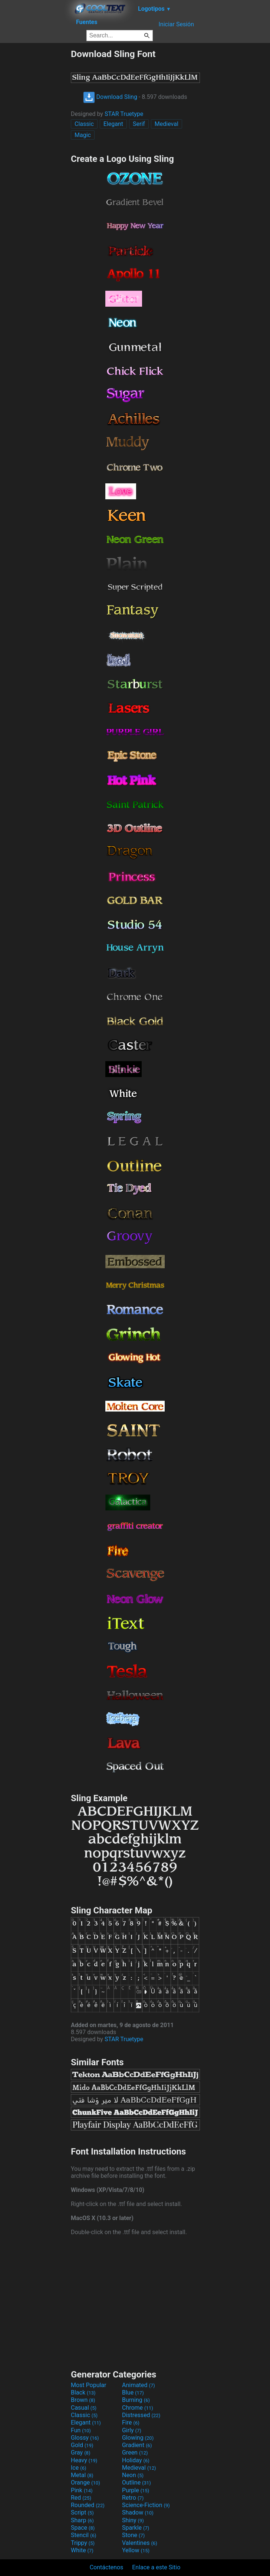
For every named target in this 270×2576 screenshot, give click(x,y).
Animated (138, 2385)
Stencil (83, 2535)
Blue (133, 2392)
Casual (83, 2407)
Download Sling (110, 96)
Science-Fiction (146, 2505)
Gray (80, 2452)
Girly (131, 2430)
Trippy (83, 2542)
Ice (78, 2467)
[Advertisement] (35, 160)
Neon (133, 2475)
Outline (136, 2482)
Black (83, 2392)
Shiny (133, 2520)
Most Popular (88, 2385)
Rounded (88, 2505)
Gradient (137, 2445)
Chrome (137, 2407)
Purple (135, 2490)
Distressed (141, 2415)
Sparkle (135, 2527)
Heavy (84, 2460)
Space (83, 2527)
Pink (82, 2490)
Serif (139, 123)
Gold (82, 2445)
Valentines (139, 2542)
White (82, 2550)
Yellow (135, 2550)
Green (135, 2452)
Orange (85, 2482)
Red (81, 2497)
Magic (83, 135)
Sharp (82, 2520)
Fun (81, 2430)
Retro (133, 2497)
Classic (84, 123)
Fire (130, 2422)
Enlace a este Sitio (156, 2567)
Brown (83, 2399)
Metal (82, 2475)
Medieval (166, 123)
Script (82, 2512)
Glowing (138, 2437)
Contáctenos (107, 2567)
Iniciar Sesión (176, 24)
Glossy (85, 2437)
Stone (133, 2535)
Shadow (138, 2512)
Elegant (113, 123)
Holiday (135, 2460)
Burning (136, 2399)
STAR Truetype (124, 113)
